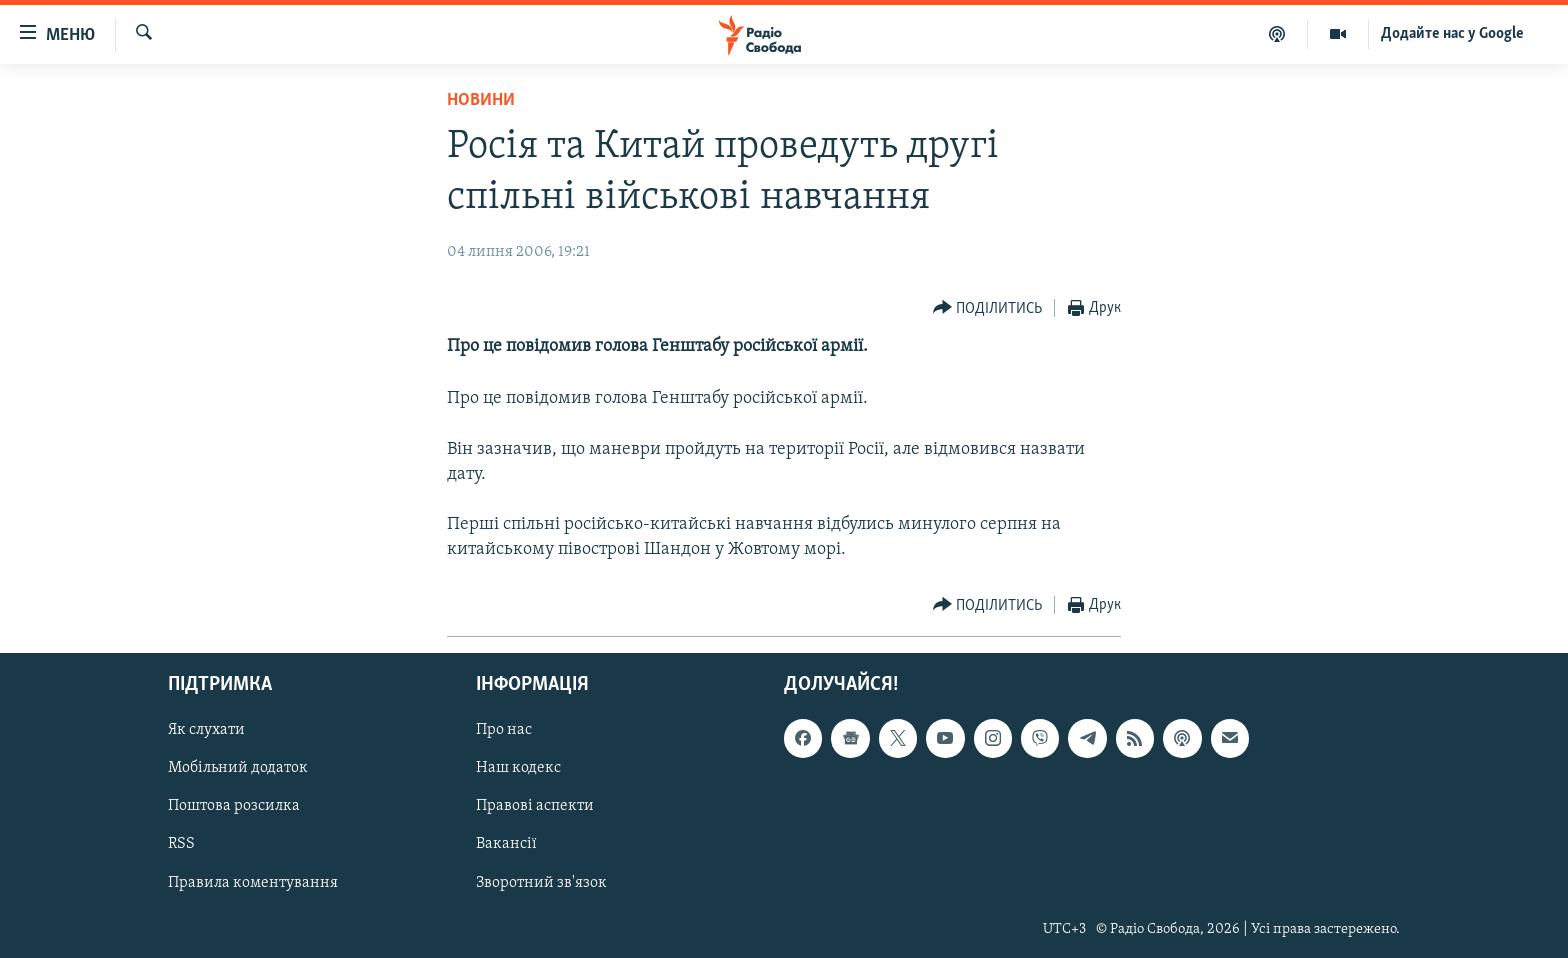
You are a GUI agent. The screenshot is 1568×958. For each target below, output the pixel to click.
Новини (481, 100)
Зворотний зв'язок (541, 882)
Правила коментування (253, 882)
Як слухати (206, 730)
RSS (181, 844)
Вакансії (506, 844)
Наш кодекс (518, 768)
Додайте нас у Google (1452, 34)
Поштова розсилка (234, 806)
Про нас (504, 730)
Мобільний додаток (238, 768)
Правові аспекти (535, 806)
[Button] (988, 308)
